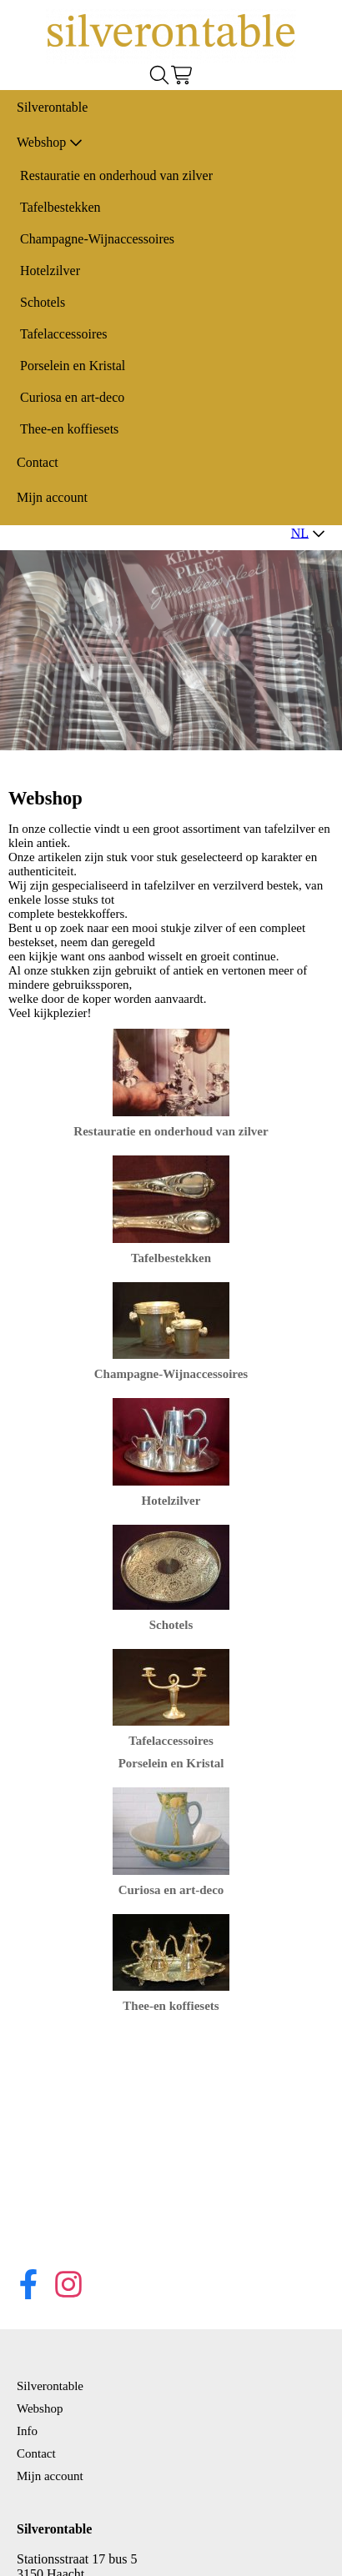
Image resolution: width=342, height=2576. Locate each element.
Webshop (50, 142)
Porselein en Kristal (72, 365)
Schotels (42, 302)
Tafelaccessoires (64, 334)
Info (27, 2431)
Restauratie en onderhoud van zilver (116, 175)
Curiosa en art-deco (72, 397)
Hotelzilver (50, 270)
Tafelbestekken (60, 207)
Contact (37, 462)
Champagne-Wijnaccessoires (97, 239)
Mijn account (52, 497)
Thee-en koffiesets (69, 429)
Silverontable (52, 107)
